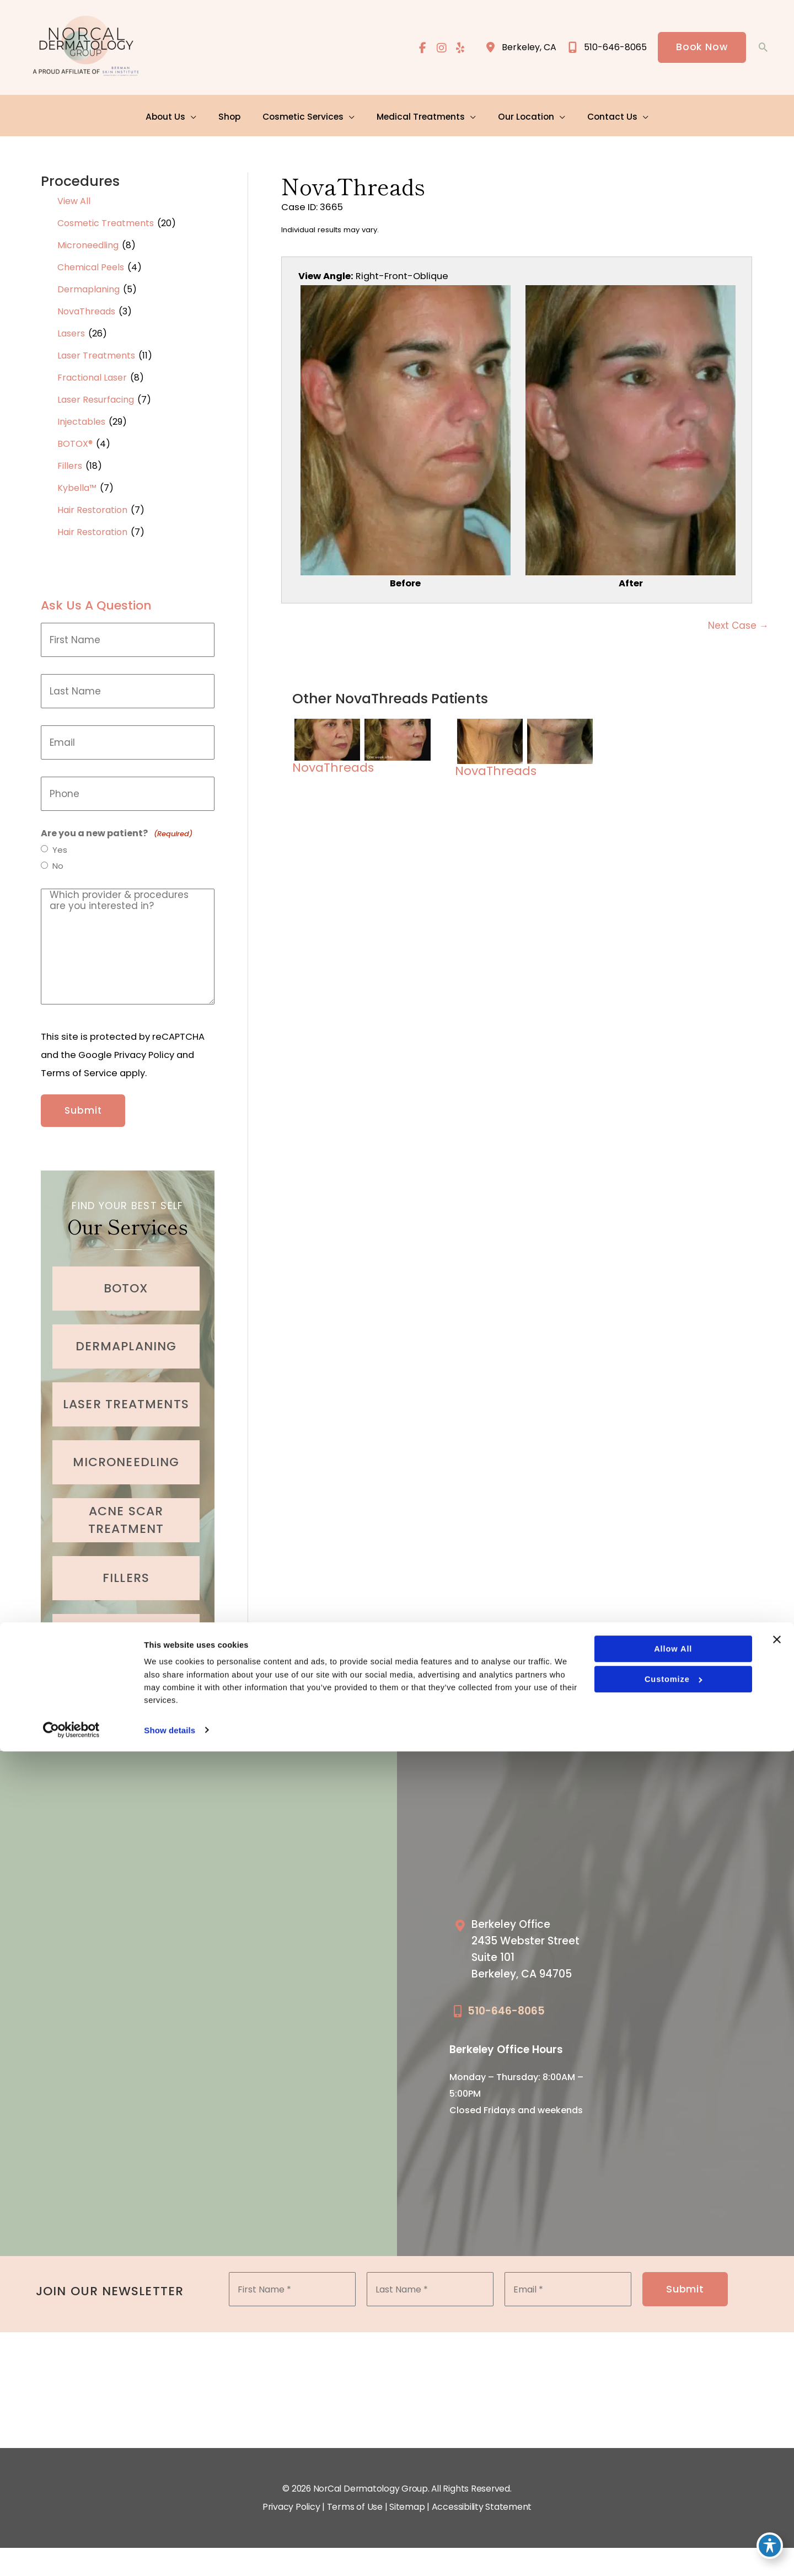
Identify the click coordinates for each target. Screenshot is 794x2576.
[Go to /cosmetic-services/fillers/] (126, 1566)
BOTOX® (75, 438)
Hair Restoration (92, 504)
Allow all (672, 2471)
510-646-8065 (506, 2001)
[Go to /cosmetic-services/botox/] (126, 1276)
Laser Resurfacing (95, 394)
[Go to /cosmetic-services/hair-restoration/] (126, 1624)
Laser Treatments (96, 350)
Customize (672, 2501)
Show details (170, 2554)
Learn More (128, 1674)
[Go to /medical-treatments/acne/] (126, 1508)
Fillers (69, 460)
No (58, 862)
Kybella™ (76, 482)
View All (73, 195)
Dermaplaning (88, 283)
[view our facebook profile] (420, 48)
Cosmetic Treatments (105, 217)
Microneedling (88, 239)
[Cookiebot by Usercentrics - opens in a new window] (71, 2554)
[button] (701, 48)
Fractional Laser (92, 372)
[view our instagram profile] (440, 48)
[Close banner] (777, 2461)
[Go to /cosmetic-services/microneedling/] (126, 1450)
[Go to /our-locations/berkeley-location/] (531, 1942)
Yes (60, 844)
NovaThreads (86, 306)
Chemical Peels (90, 261)
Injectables (81, 416)
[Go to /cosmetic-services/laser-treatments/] (126, 1392)
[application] (198, 112)
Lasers (71, 328)
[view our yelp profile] (459, 48)
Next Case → (738, 622)
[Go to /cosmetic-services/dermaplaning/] (126, 1334)
